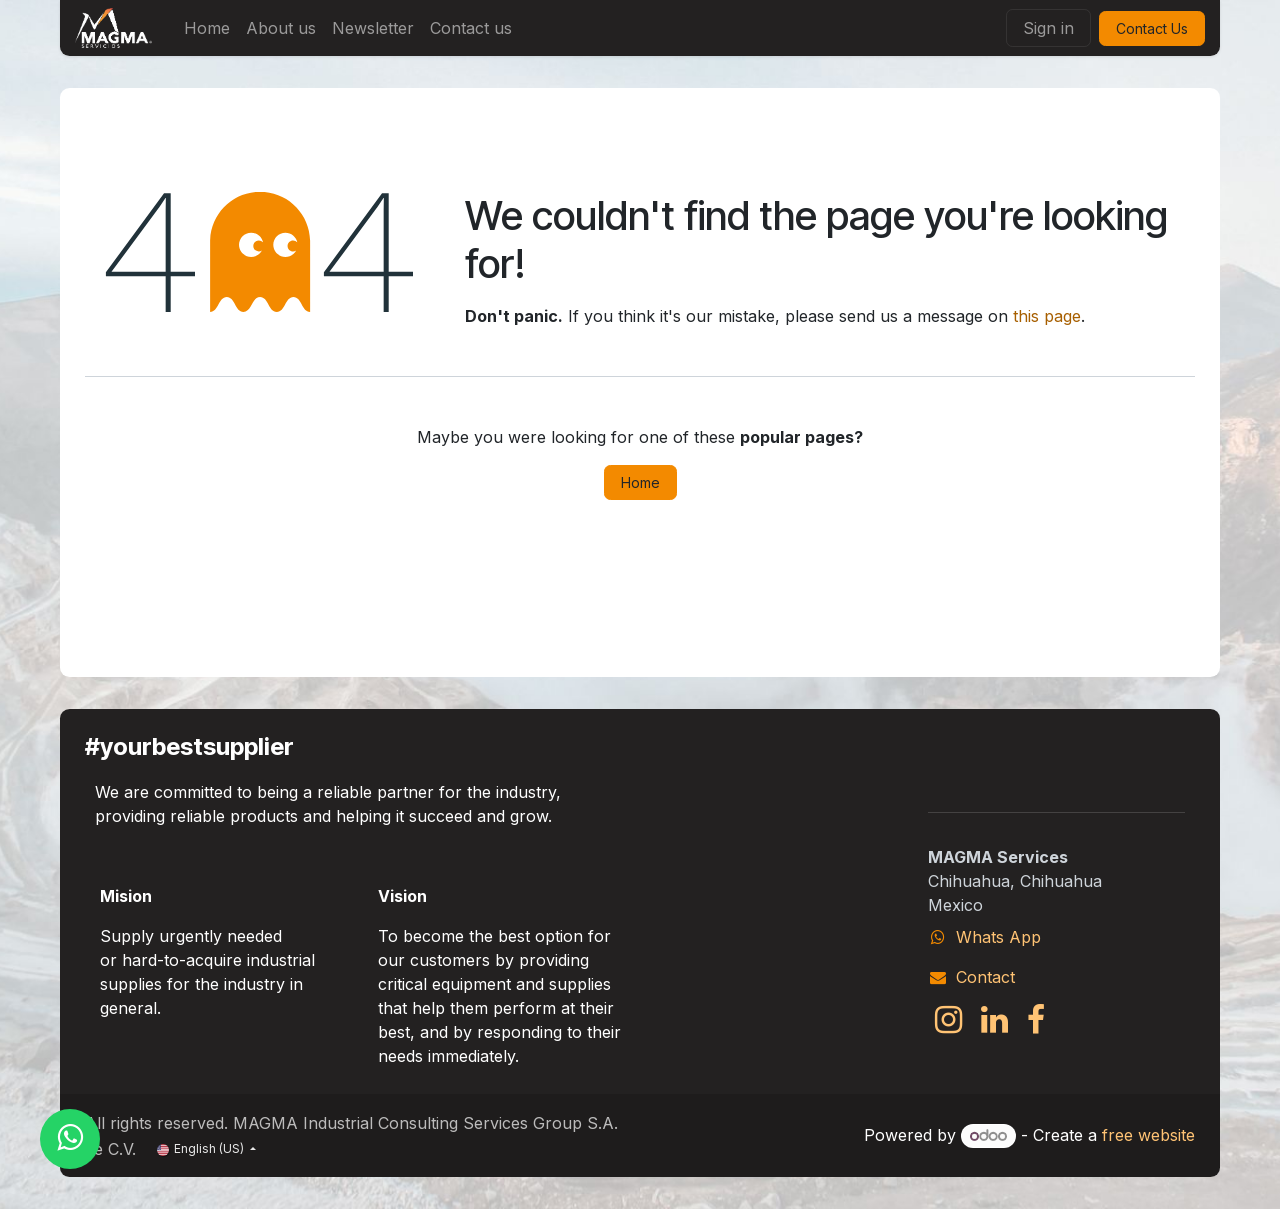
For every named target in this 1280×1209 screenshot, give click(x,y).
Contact (985, 977)
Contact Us (1152, 28)
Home (640, 482)
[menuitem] (207, 28)
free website (1148, 1135)
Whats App (998, 937)
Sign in (1048, 28)
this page (1047, 316)
